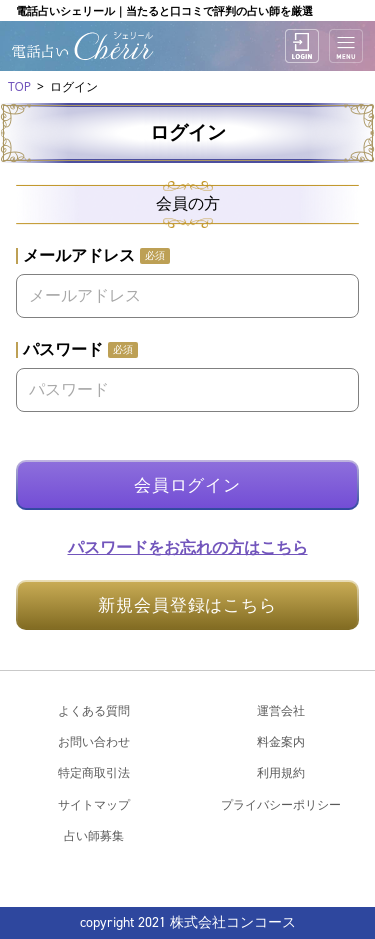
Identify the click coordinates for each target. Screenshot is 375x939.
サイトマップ (94, 804)
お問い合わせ (94, 741)
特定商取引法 (94, 772)
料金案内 (281, 741)
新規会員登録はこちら (187, 605)
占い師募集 (94, 835)
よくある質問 (94, 710)
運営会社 (281, 710)
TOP (19, 86)
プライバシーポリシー (281, 804)
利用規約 (281, 772)
